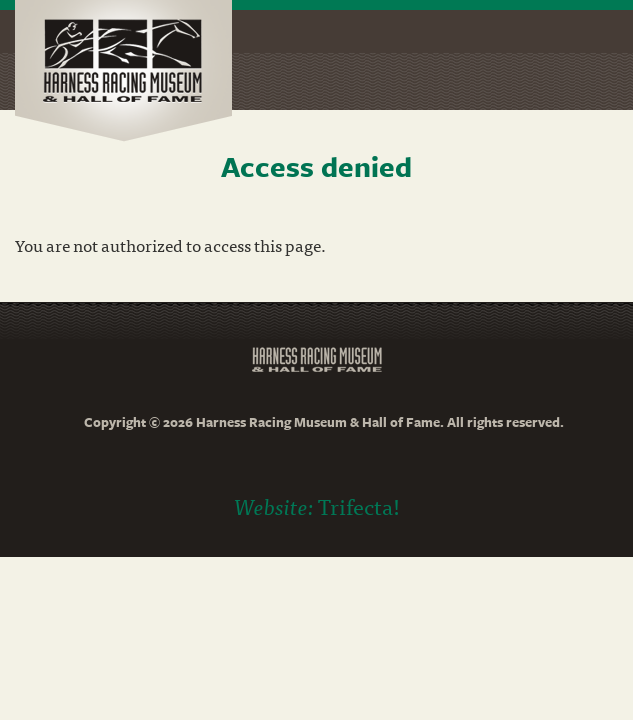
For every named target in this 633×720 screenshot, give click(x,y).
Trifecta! (359, 505)
